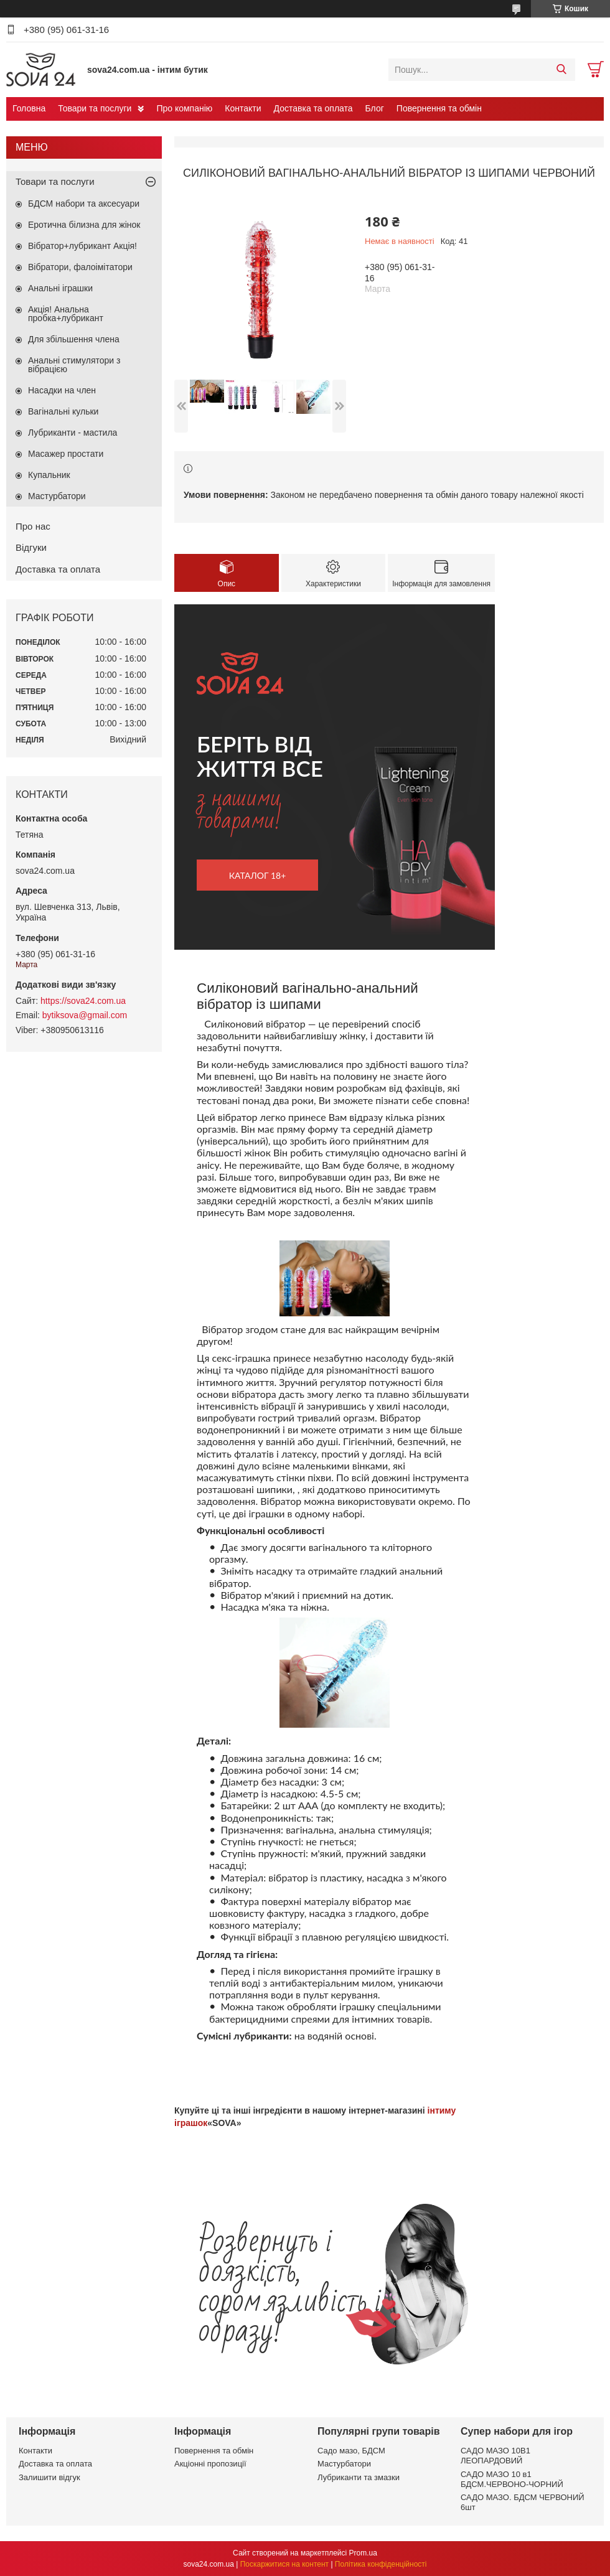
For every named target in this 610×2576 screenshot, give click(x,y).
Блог (374, 108)
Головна (28, 108)
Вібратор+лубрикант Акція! (82, 246)
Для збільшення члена (74, 339)
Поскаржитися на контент (284, 2564)
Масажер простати (65, 454)
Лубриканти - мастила (72, 433)
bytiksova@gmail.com (84, 1015)
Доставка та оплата (313, 108)
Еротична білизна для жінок (84, 225)
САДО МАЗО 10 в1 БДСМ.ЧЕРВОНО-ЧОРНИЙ (512, 2479)
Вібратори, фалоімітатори (80, 267)
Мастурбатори (57, 496)
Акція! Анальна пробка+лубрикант (65, 313)
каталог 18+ (257, 875)
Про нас (33, 526)
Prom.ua (363, 2553)
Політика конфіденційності (381, 2564)
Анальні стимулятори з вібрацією (74, 364)
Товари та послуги (94, 108)
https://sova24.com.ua (83, 1001)
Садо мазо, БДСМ (351, 2450)
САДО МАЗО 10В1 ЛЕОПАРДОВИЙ (495, 2455)
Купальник (49, 475)
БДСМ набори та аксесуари (83, 203)
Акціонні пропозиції (210, 2463)
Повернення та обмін (439, 108)
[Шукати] (561, 70)
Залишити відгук (49, 2477)
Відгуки (31, 547)
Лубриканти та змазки (358, 2477)
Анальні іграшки (60, 288)
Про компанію (184, 108)
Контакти (243, 108)
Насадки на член (62, 390)
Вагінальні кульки (63, 411)
